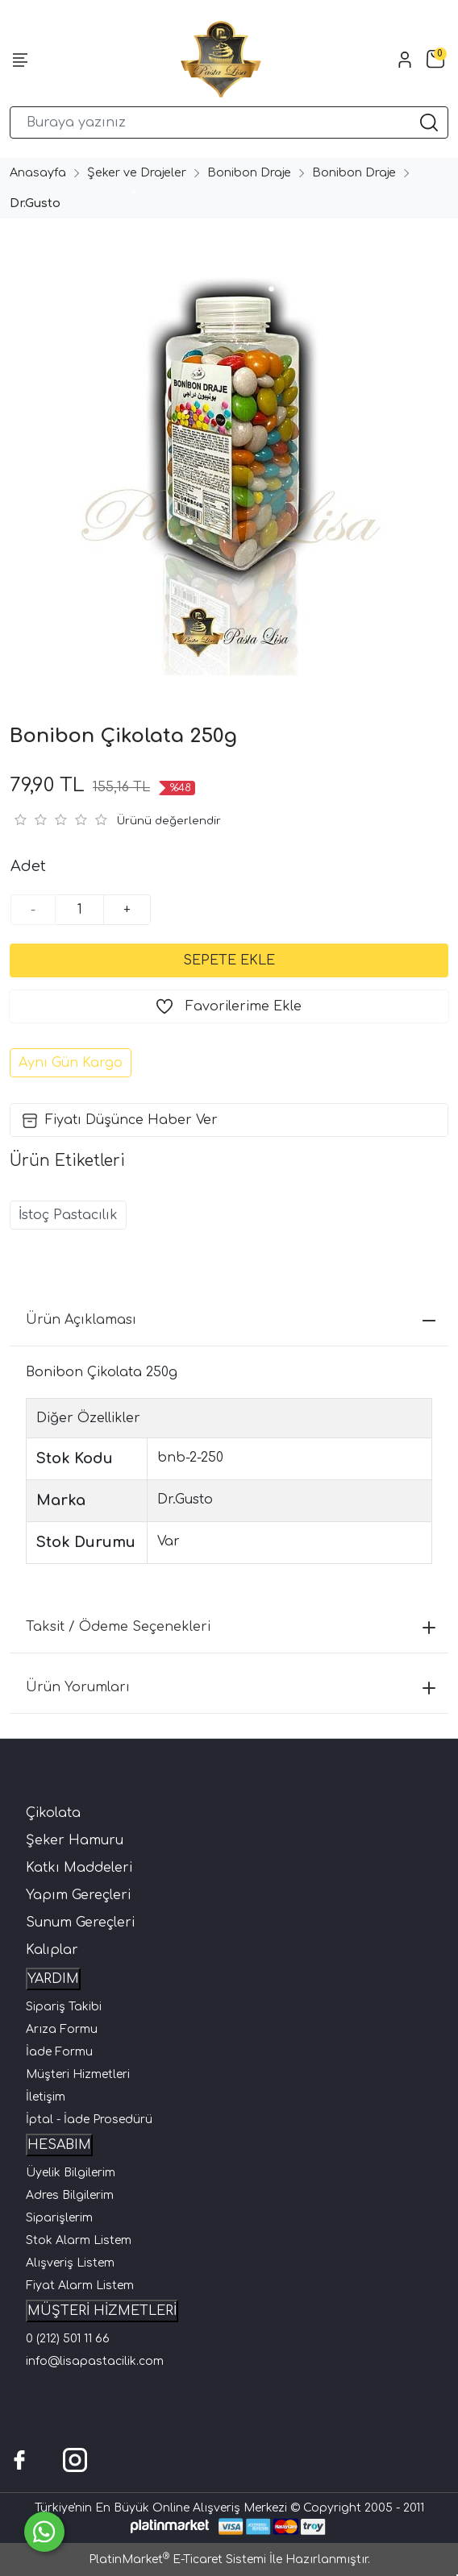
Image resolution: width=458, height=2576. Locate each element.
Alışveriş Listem (70, 2263)
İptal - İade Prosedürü (89, 2119)
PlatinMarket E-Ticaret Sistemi (177, 2559)
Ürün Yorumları (230, 1687)
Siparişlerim (59, 2218)
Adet (28, 866)
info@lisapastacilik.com (95, 2361)
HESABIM (59, 2145)
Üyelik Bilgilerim (70, 2173)
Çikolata (53, 1813)
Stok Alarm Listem (78, 2240)
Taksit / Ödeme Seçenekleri (230, 1627)
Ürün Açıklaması (230, 1320)
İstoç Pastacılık (68, 1215)
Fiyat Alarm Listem (80, 2285)
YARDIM (53, 1979)
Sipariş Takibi (64, 2007)
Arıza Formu (62, 2029)
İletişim (45, 2097)
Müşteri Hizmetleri (78, 2074)
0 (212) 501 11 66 (68, 2339)
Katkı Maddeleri (79, 1867)
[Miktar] (80, 909)
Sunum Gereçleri (80, 1922)
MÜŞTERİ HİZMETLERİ (102, 2311)
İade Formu (59, 2052)
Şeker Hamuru (74, 1840)
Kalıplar (52, 1950)
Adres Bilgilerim (70, 2195)
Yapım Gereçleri (78, 1895)
